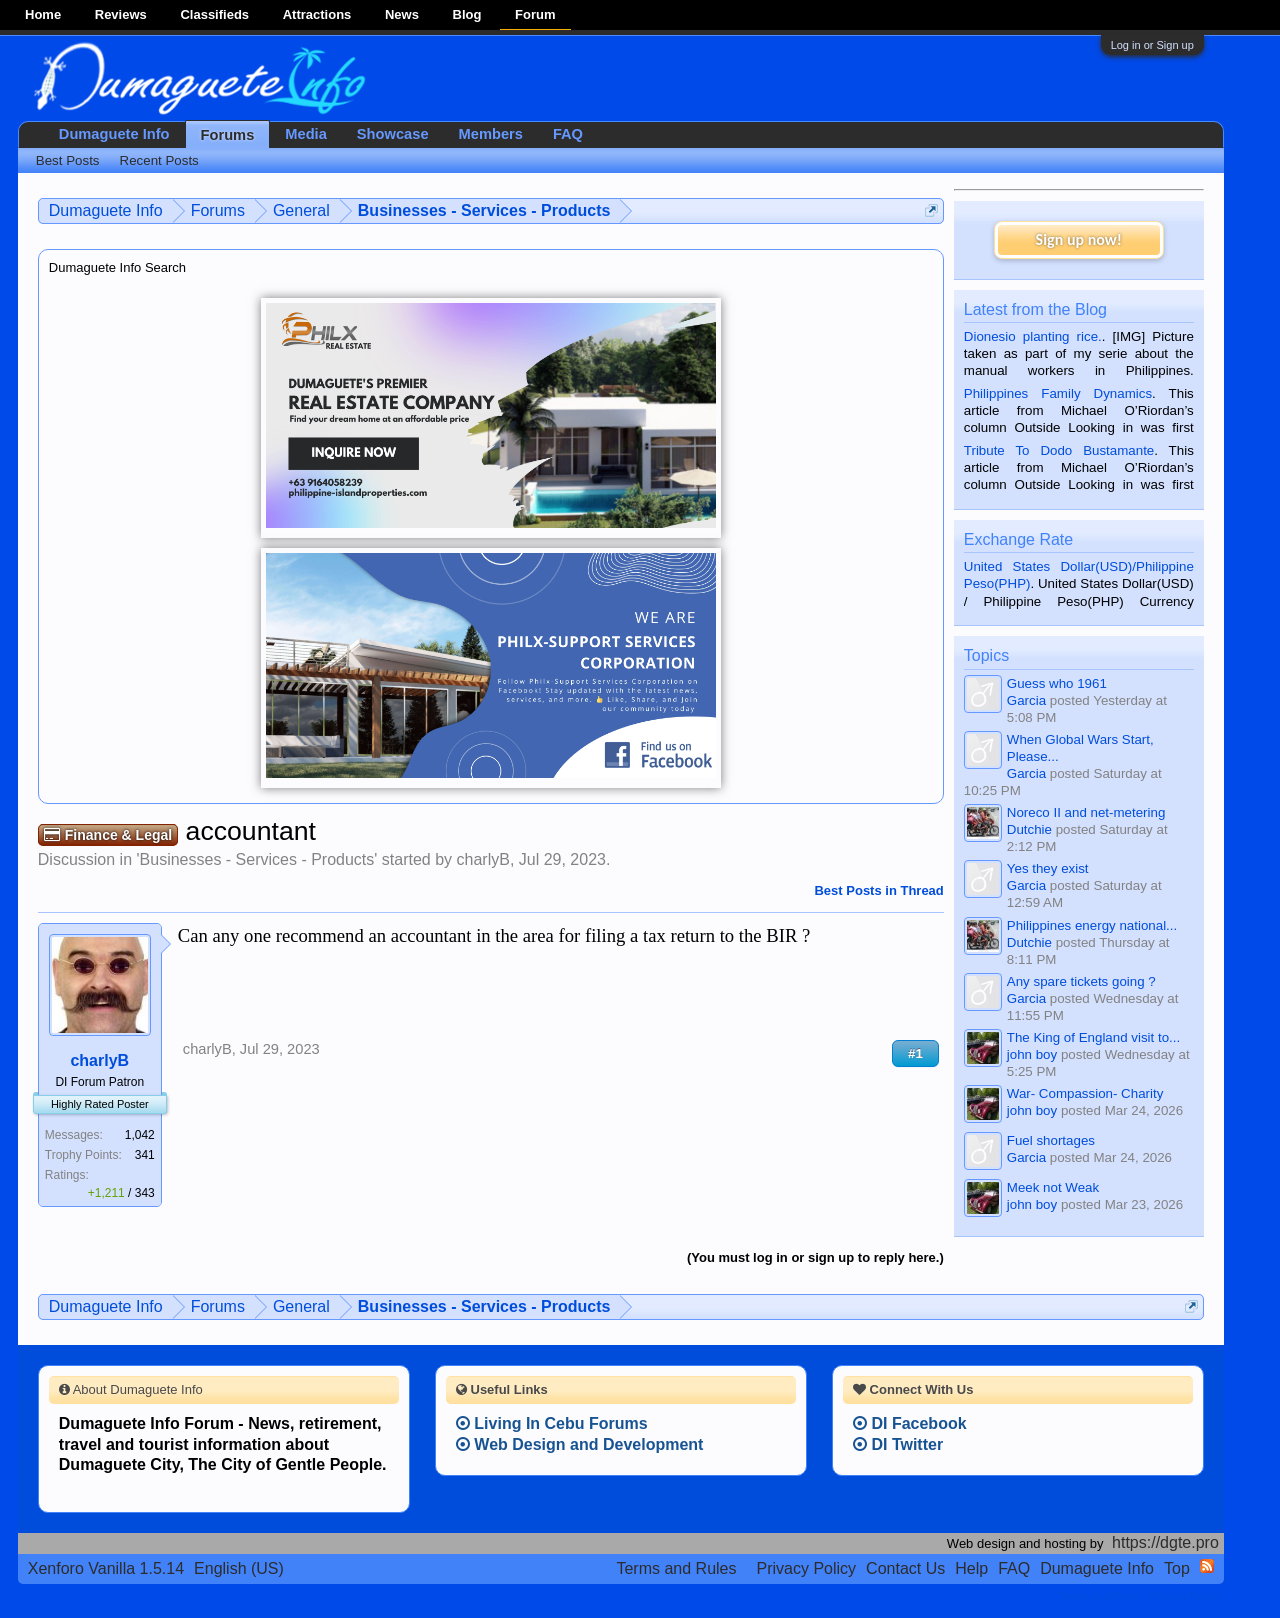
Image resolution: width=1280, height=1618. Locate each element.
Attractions (317, 14)
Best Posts (68, 160)
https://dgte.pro (1165, 1542)
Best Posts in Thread (878, 890)
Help (971, 1568)
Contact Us (905, 1568)
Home (43, 14)
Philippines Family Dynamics (1058, 393)
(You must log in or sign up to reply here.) (815, 1257)
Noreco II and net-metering (1086, 812)
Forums (228, 135)
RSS (1207, 1566)
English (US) (239, 1568)
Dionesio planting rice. (1033, 336)
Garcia (1026, 700)
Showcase (393, 134)
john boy (1032, 1054)
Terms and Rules (676, 1568)
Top (1177, 1568)
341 (145, 1155)
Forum (535, 14)
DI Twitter (898, 1444)
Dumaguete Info (114, 134)
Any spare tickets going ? (1081, 981)
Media (306, 134)
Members (491, 134)
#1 (915, 1053)
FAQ (568, 134)
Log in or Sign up (1152, 45)
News (402, 14)
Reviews (121, 14)
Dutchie (1029, 829)
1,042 (140, 1135)
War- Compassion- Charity (1085, 1093)
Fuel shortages (1051, 1140)
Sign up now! (1079, 239)
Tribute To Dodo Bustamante (1059, 450)
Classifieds (214, 14)
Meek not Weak (1053, 1187)
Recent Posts (159, 160)
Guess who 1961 (1057, 683)
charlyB (483, 859)
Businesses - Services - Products (257, 859)
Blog (467, 14)
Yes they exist (1048, 868)
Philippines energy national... (1092, 925)
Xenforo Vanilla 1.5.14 (106, 1568)
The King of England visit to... (1093, 1037)
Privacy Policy (807, 1568)
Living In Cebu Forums (552, 1423)
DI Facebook (910, 1423)
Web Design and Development (580, 1444)
